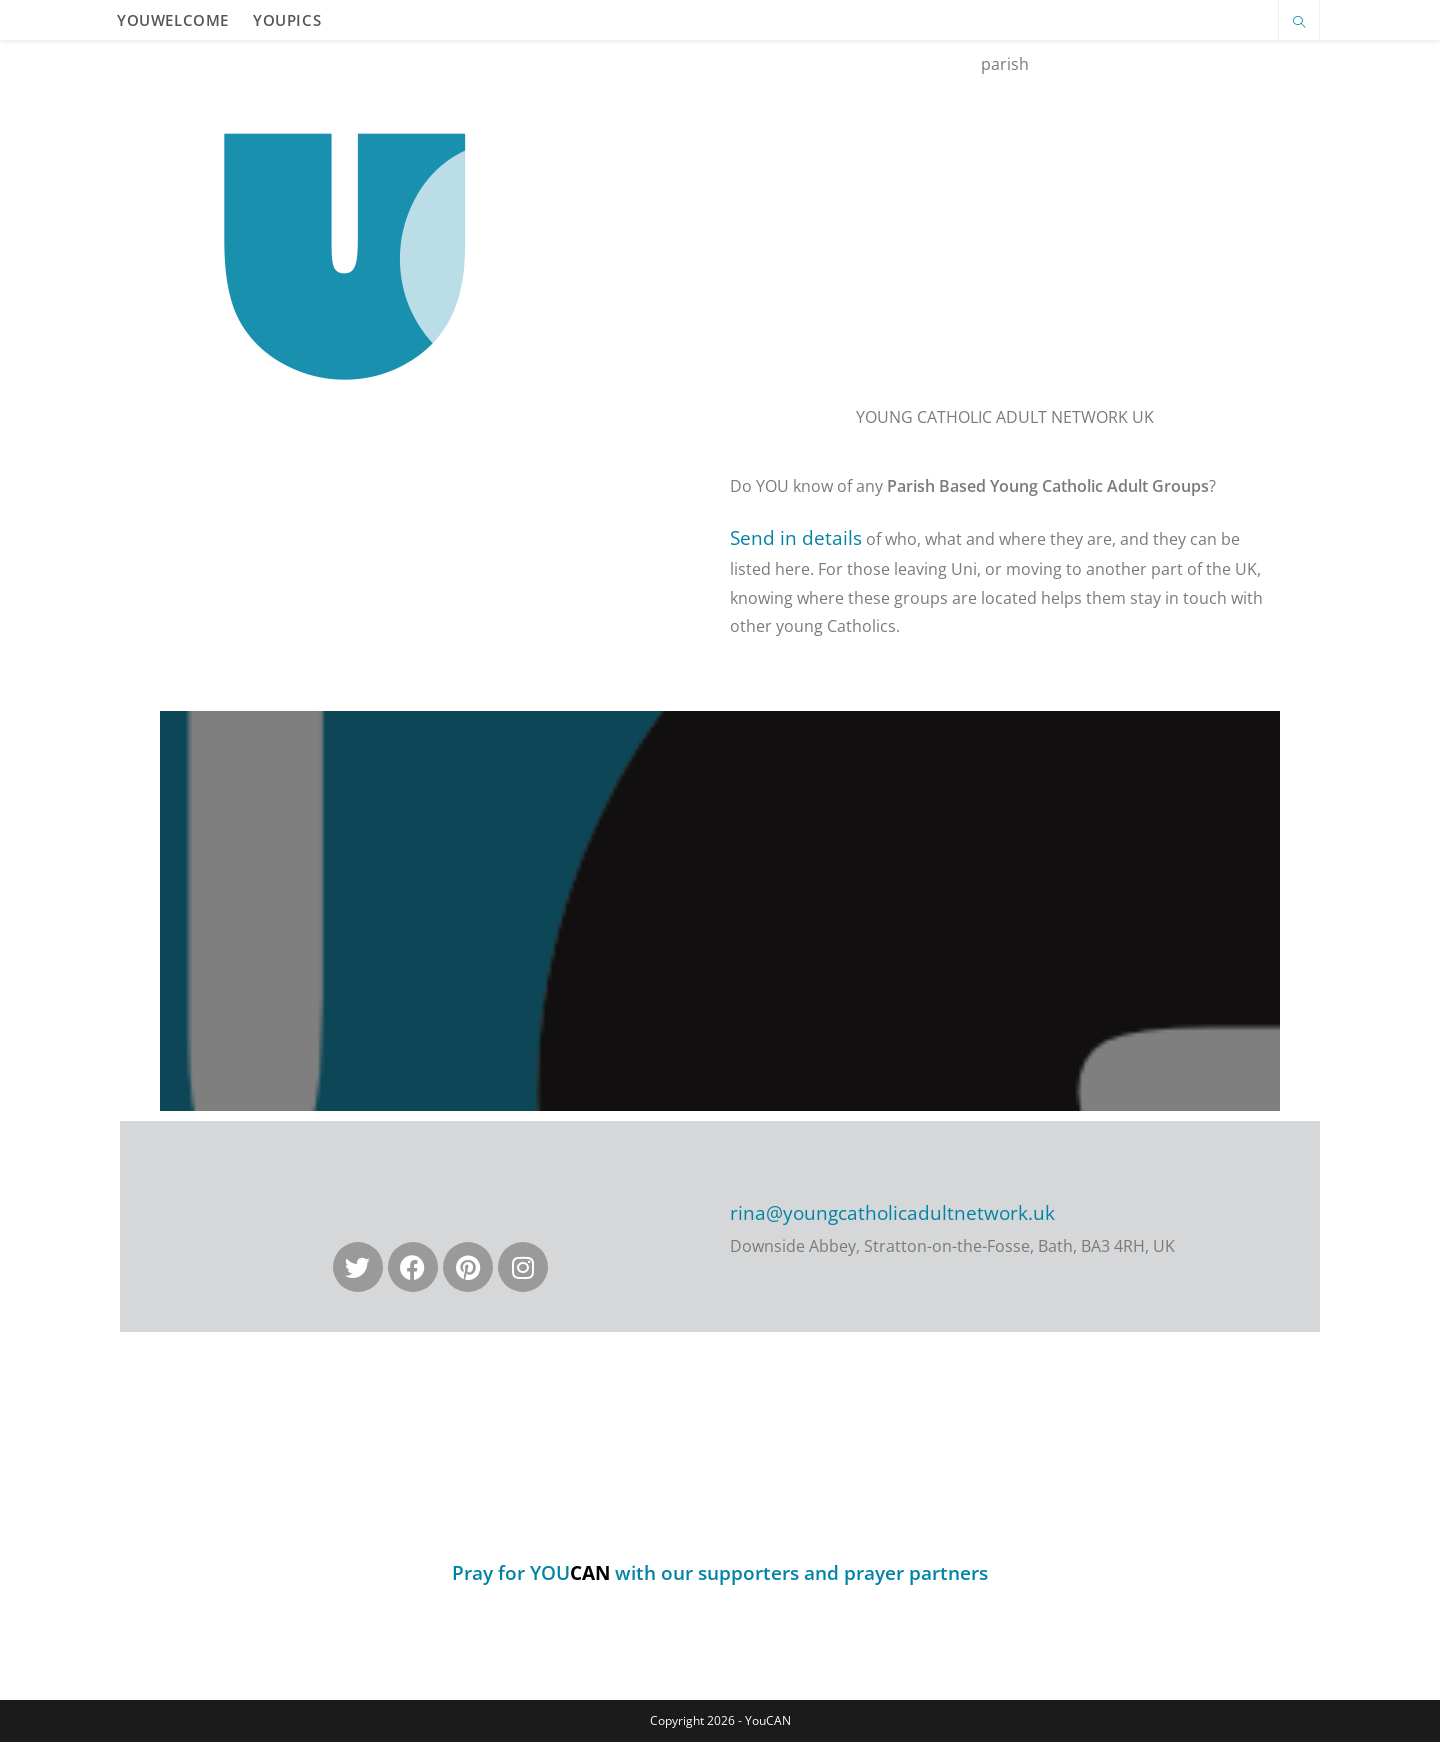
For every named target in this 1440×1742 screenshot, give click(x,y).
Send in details (796, 538)
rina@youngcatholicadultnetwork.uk (892, 1213)
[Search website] (1299, 23)
